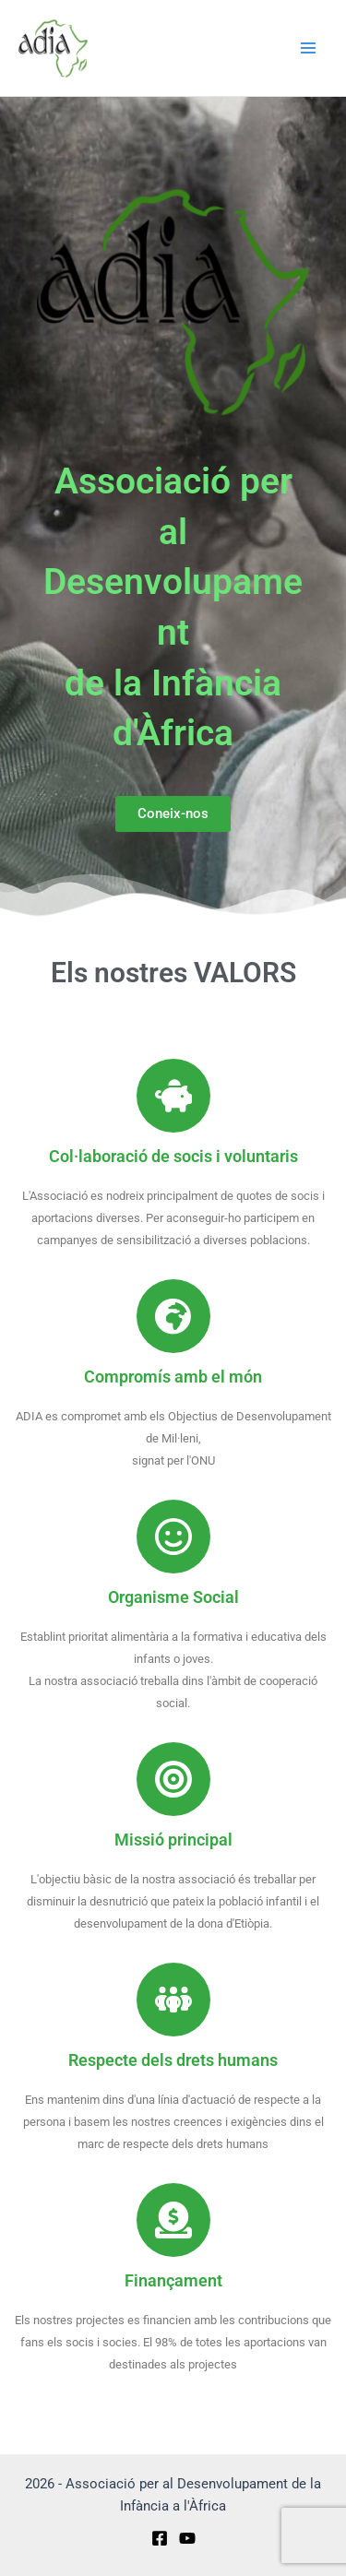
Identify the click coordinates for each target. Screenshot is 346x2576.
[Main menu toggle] (308, 48)
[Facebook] (159, 2538)
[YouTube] (187, 2538)
